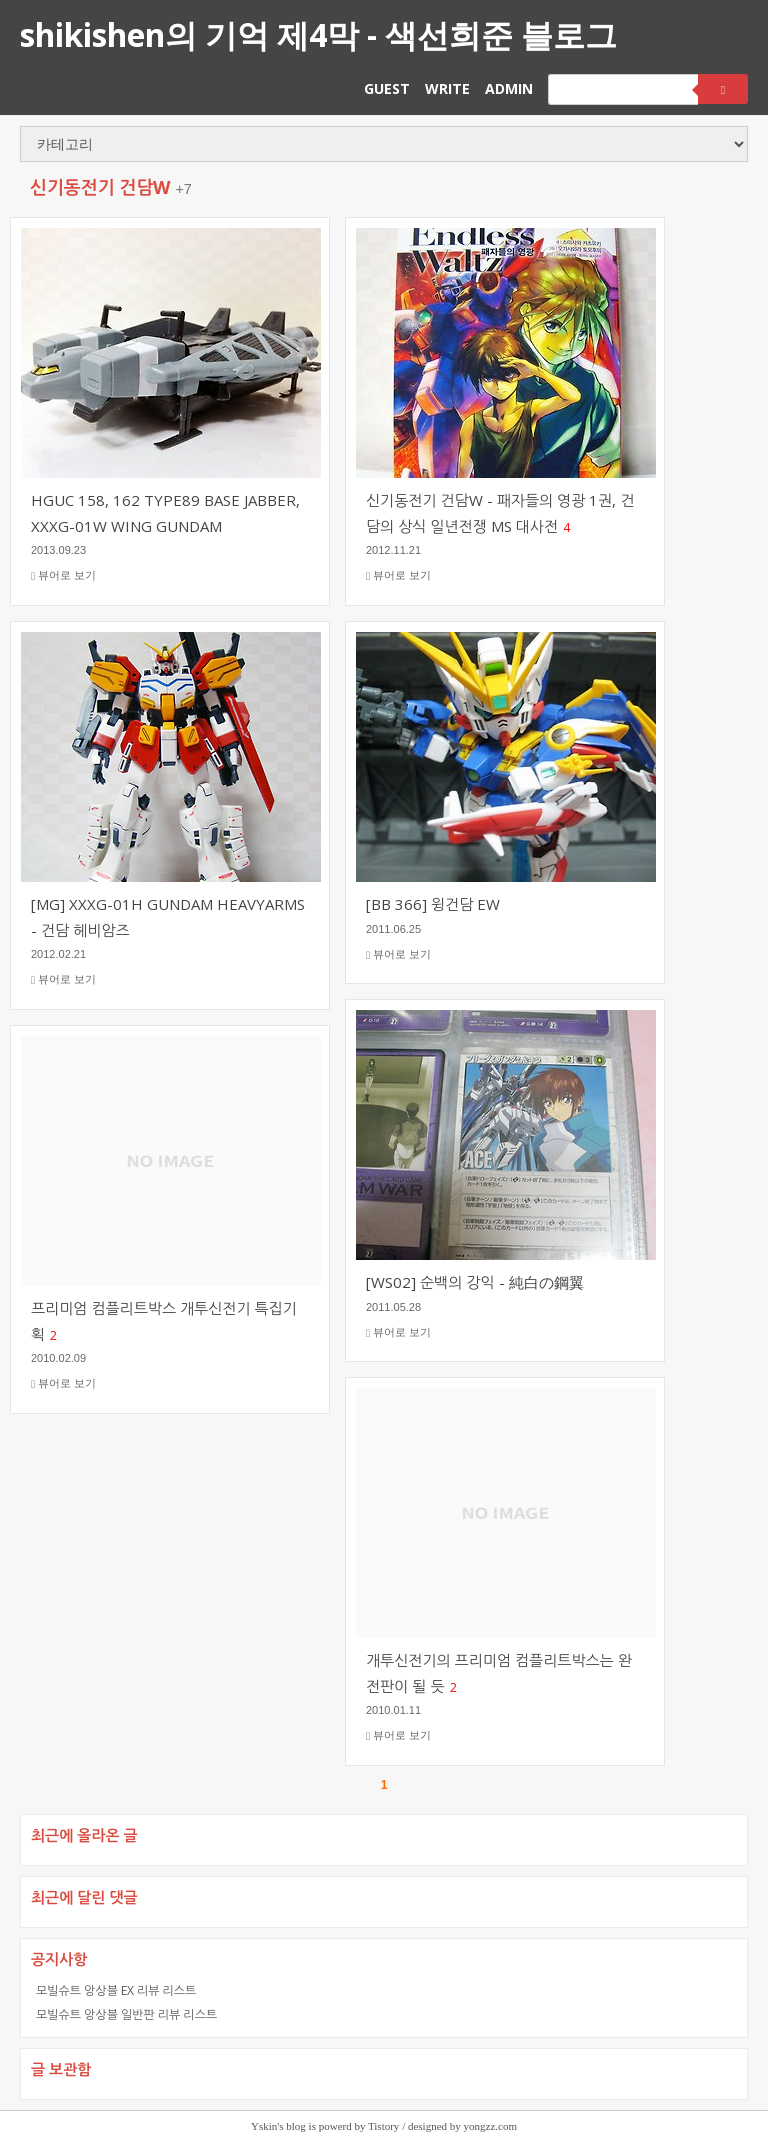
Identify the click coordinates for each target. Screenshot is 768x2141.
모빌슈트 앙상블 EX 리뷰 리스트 (116, 1990)
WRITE (447, 88)
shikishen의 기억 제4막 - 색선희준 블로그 (318, 34)
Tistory (383, 2126)
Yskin (264, 2126)
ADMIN (509, 88)
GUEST (387, 88)
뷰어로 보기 (63, 575)
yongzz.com (490, 2126)
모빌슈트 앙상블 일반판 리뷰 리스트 (126, 2014)
